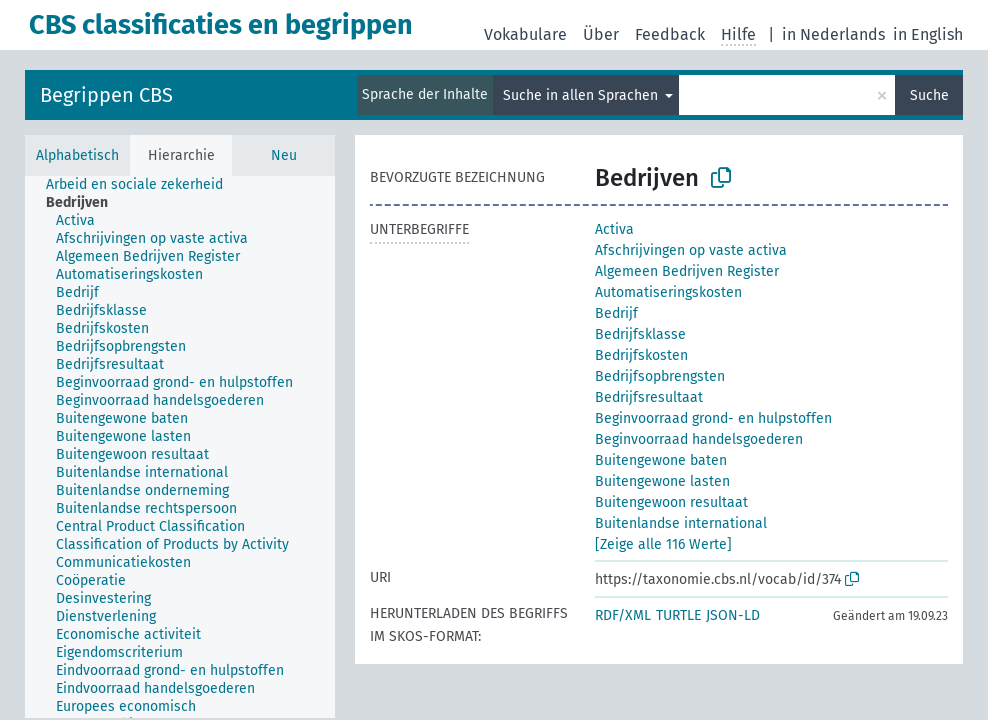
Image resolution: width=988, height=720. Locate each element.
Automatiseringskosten (668, 292)
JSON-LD (733, 615)
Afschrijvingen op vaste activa (691, 250)
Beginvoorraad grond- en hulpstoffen (713, 418)
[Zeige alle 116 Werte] (663, 544)
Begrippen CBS (106, 95)
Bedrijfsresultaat (649, 397)
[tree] (180, 447)
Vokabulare (525, 34)
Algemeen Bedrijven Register (687, 271)
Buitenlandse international (681, 523)
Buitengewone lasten (662, 481)
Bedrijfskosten (641, 355)
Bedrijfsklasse (640, 334)
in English (928, 34)
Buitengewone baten (661, 460)
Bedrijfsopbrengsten (660, 376)
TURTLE (678, 615)
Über (601, 34)
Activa (614, 229)
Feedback (670, 34)
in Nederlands (833, 34)
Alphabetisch (77, 155)
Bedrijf (616, 313)
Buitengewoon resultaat (671, 502)
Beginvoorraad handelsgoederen (699, 439)
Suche (929, 95)
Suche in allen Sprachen (582, 95)
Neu (284, 155)
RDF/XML (623, 615)
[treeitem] (143, 185)
